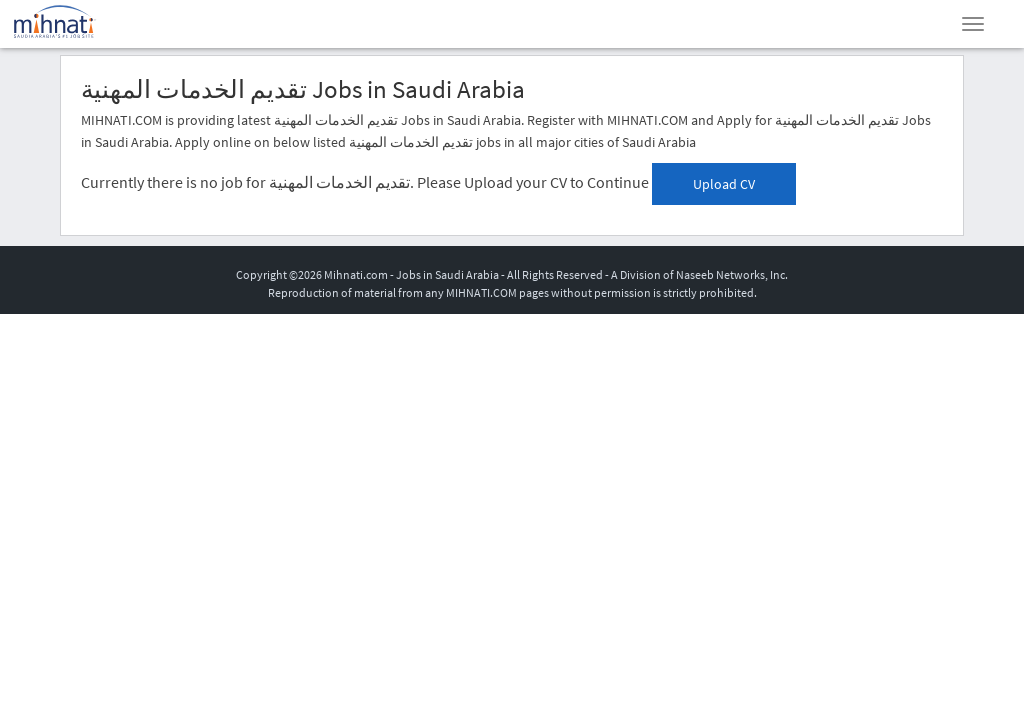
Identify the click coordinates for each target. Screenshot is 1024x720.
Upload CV (724, 184)
